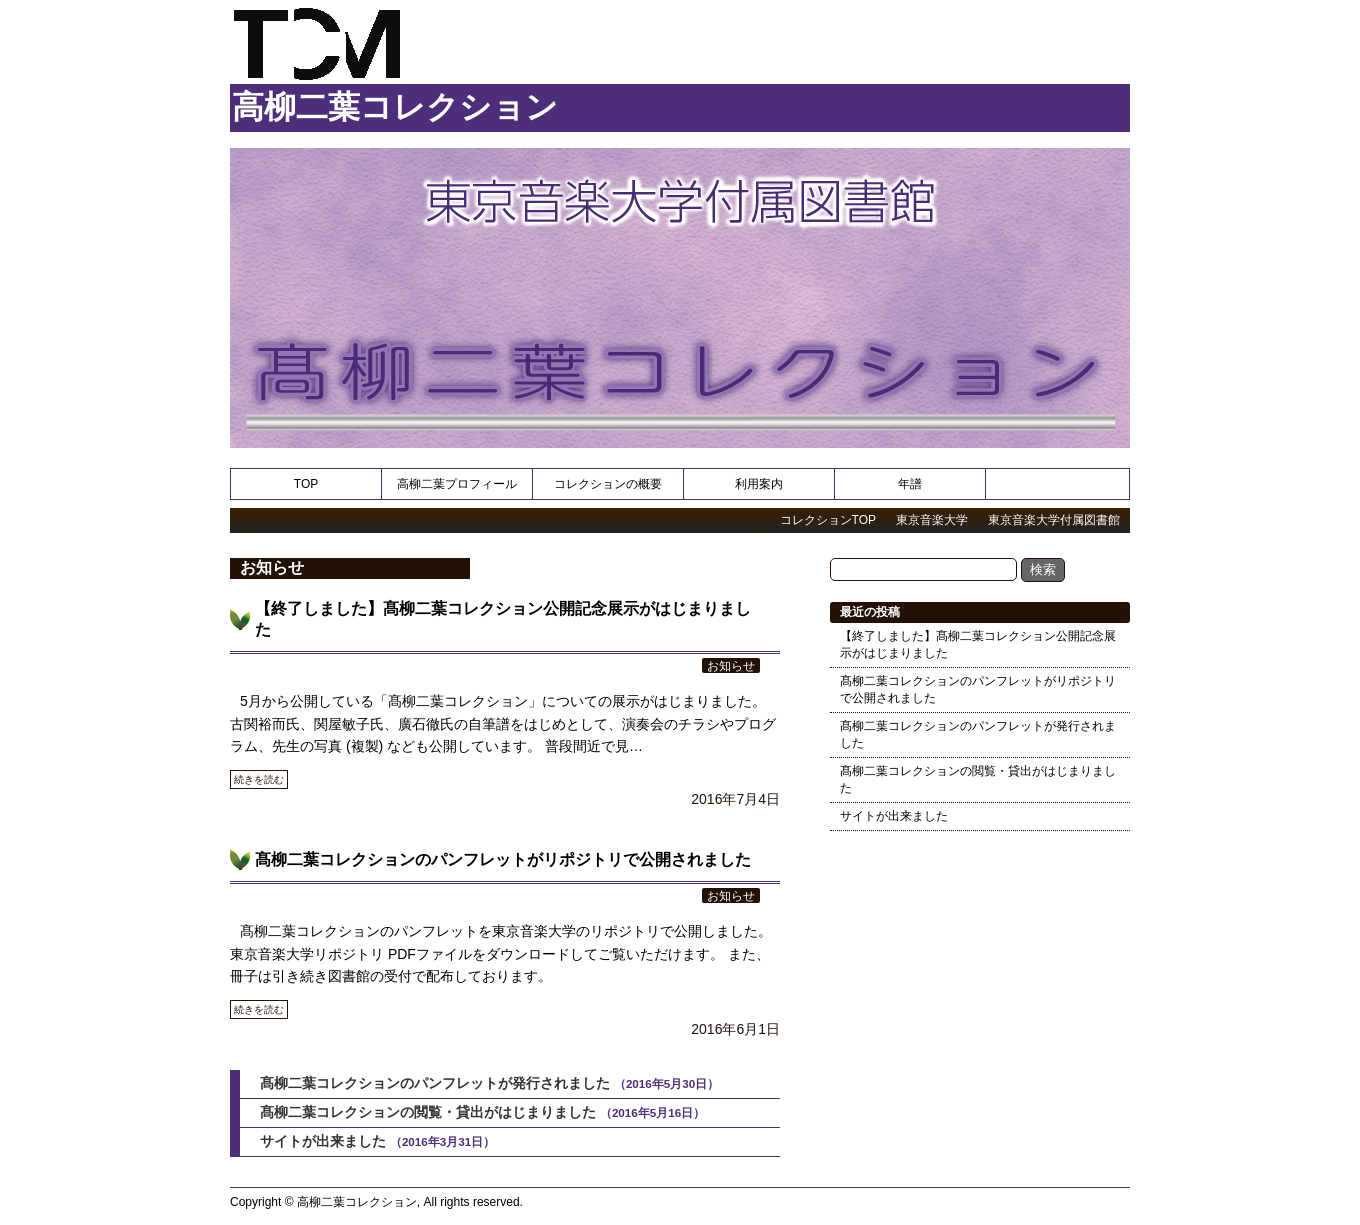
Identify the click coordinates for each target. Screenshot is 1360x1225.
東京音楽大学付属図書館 (1054, 520)
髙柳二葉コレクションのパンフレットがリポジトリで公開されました (503, 859)
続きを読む (259, 779)
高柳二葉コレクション (395, 107)
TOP (306, 484)
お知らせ (731, 665)
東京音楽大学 (932, 520)
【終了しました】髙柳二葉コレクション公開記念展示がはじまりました (978, 644)
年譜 (910, 484)
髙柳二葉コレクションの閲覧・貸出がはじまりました (428, 1112)
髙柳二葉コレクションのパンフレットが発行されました (435, 1083)
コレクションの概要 (608, 484)
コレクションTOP (828, 520)
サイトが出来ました (323, 1141)
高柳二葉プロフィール (457, 484)
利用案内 (759, 484)
